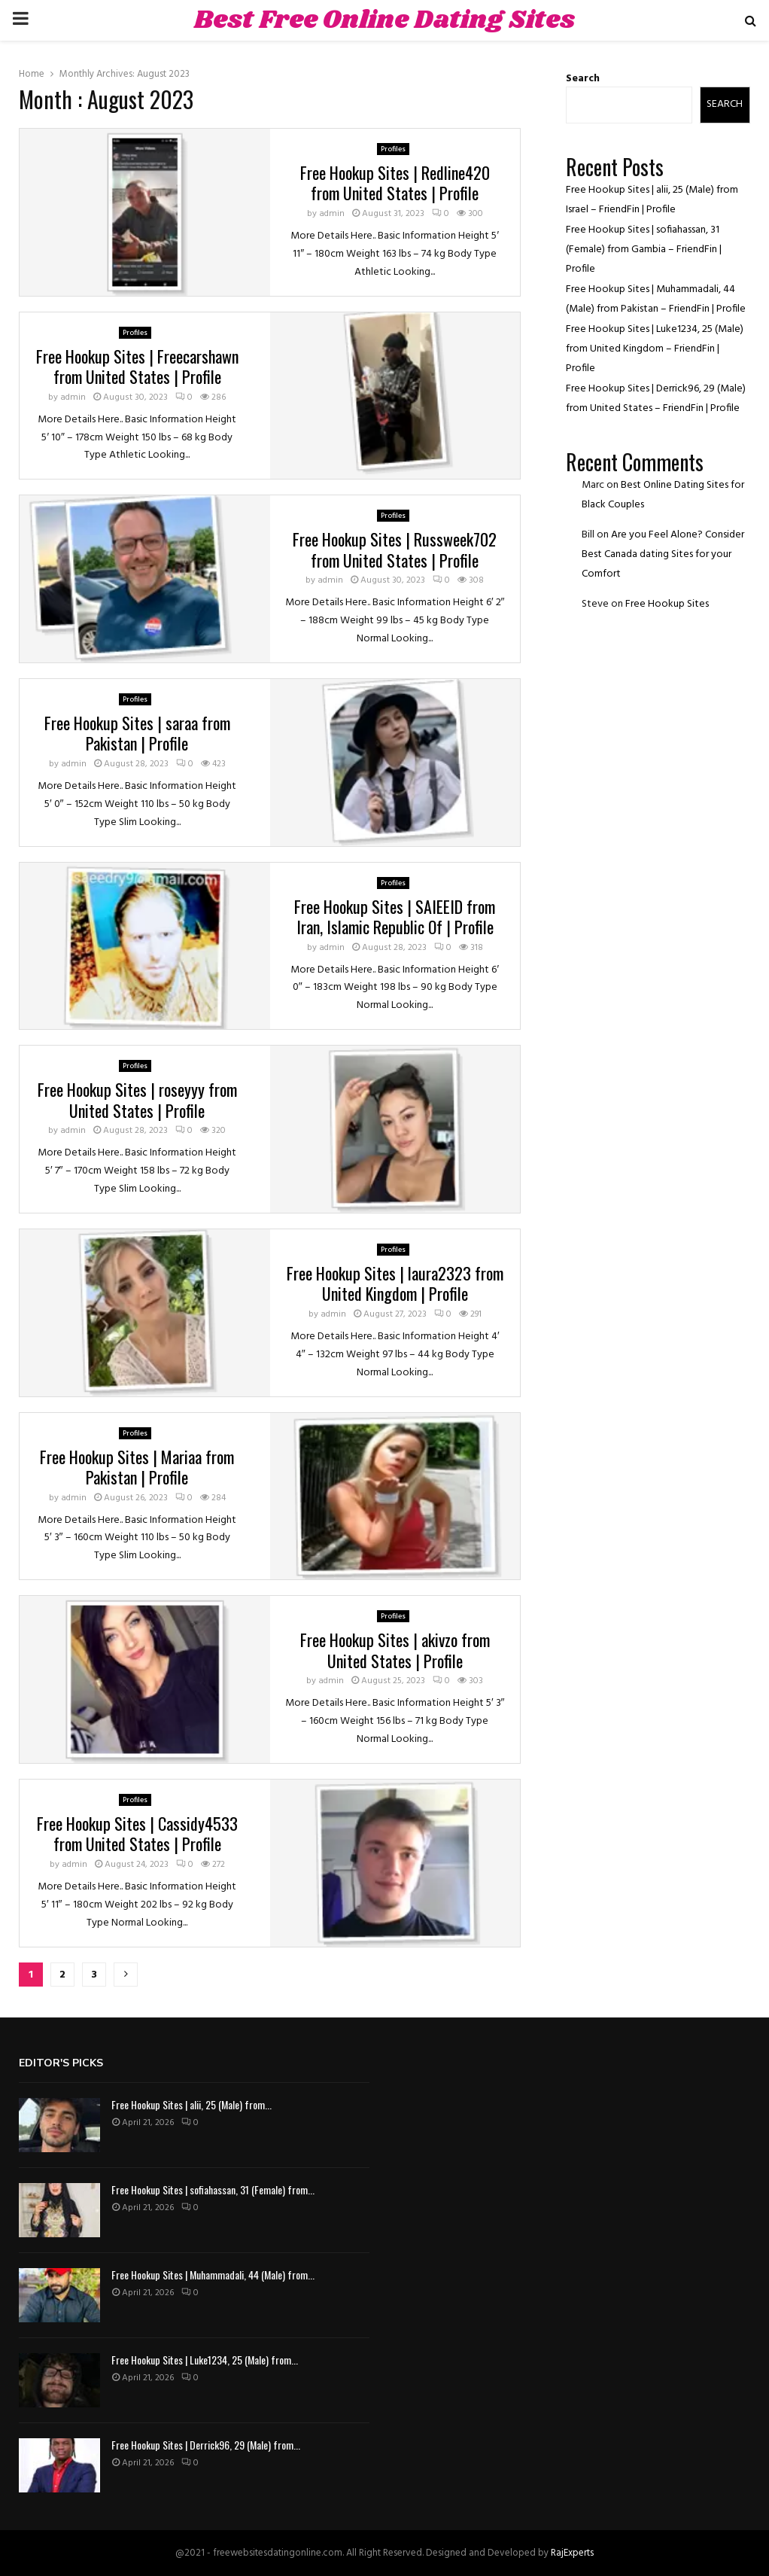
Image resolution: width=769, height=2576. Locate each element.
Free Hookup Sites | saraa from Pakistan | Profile (137, 733)
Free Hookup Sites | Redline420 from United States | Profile (395, 183)
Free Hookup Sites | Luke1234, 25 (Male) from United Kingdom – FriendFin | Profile (654, 349)
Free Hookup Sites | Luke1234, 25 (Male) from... (204, 2359)
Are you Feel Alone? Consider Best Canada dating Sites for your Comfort (663, 554)
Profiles (393, 149)
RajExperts (572, 2553)
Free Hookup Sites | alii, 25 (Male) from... (191, 2104)
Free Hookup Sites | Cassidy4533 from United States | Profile (137, 1833)
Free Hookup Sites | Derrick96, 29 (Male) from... (205, 2445)
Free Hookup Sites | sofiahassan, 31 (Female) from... (213, 2189)
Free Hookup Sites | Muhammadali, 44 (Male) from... (213, 2274)
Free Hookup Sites (667, 604)
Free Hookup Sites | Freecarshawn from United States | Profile (137, 366)
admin (332, 213)
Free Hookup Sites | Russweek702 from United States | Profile (395, 549)
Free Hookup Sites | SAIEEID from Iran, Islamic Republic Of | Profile (394, 916)
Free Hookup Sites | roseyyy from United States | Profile (137, 1099)
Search (583, 78)
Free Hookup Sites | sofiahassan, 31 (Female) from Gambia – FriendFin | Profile (644, 249)
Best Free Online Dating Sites (384, 20)
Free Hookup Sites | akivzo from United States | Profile (395, 1650)
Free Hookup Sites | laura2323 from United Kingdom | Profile (395, 1283)
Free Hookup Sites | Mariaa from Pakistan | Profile (137, 1467)
